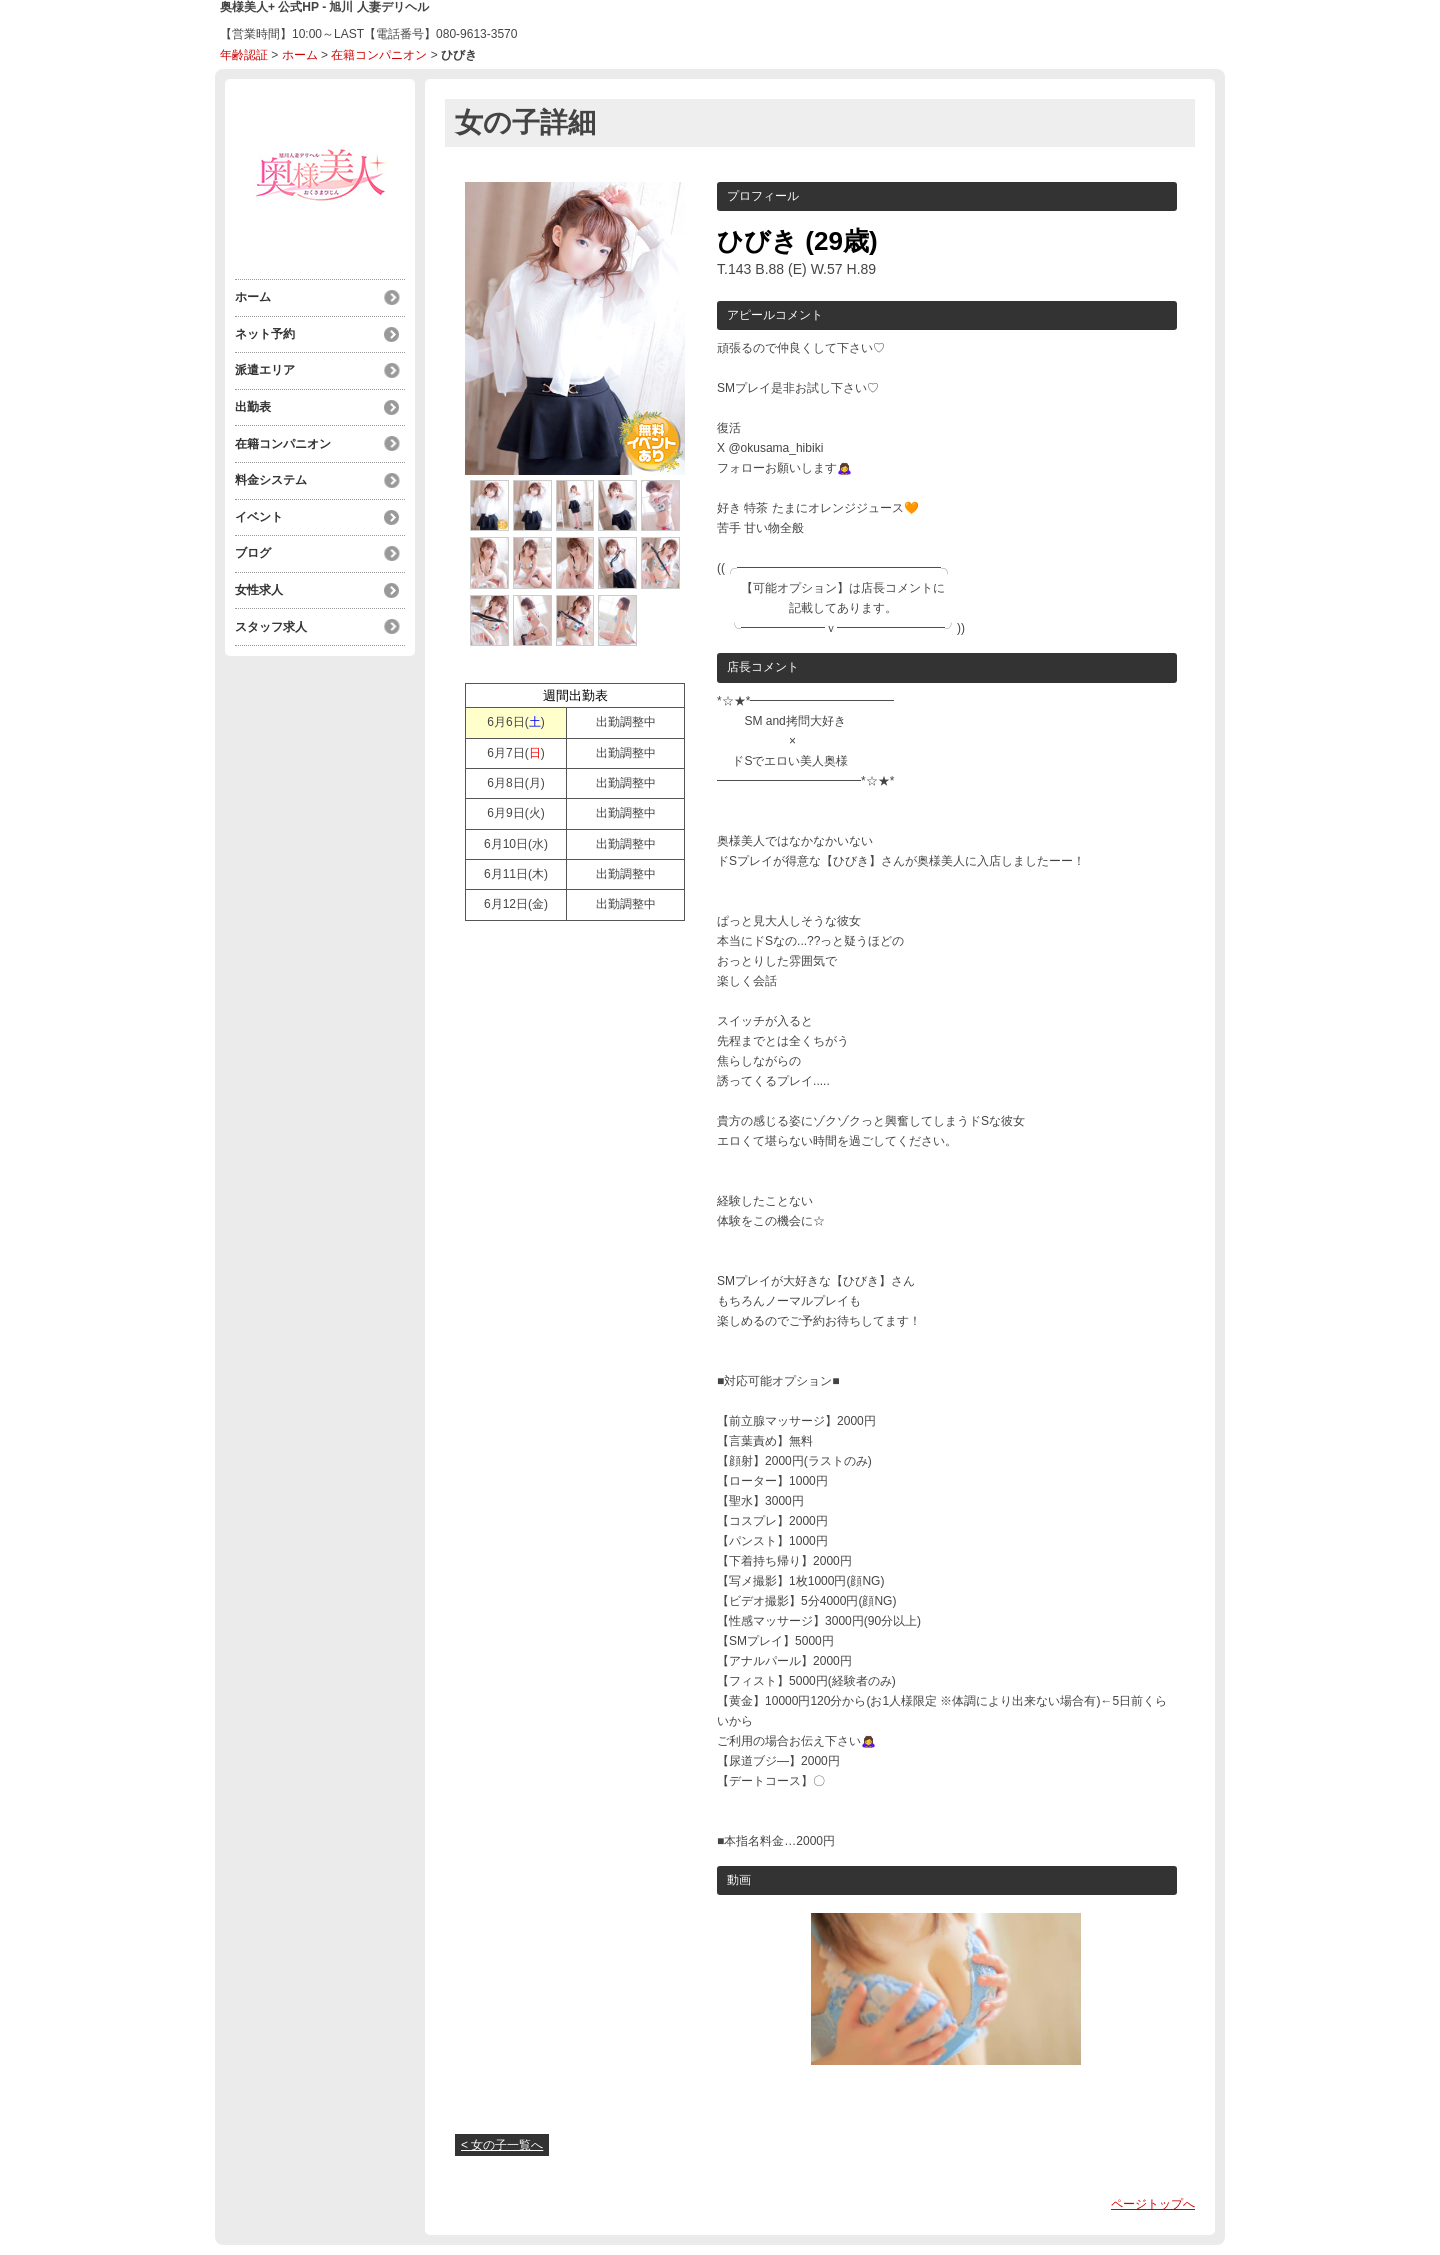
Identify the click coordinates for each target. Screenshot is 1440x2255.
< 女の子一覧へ (502, 2145)
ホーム (300, 55)
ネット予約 (265, 333)
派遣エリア (265, 369)
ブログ (253, 549)
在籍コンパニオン (379, 55)
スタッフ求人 (271, 621)
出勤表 (253, 405)
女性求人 (259, 585)
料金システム (271, 477)
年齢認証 (244, 55)
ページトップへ (1153, 2204)
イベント (259, 513)
